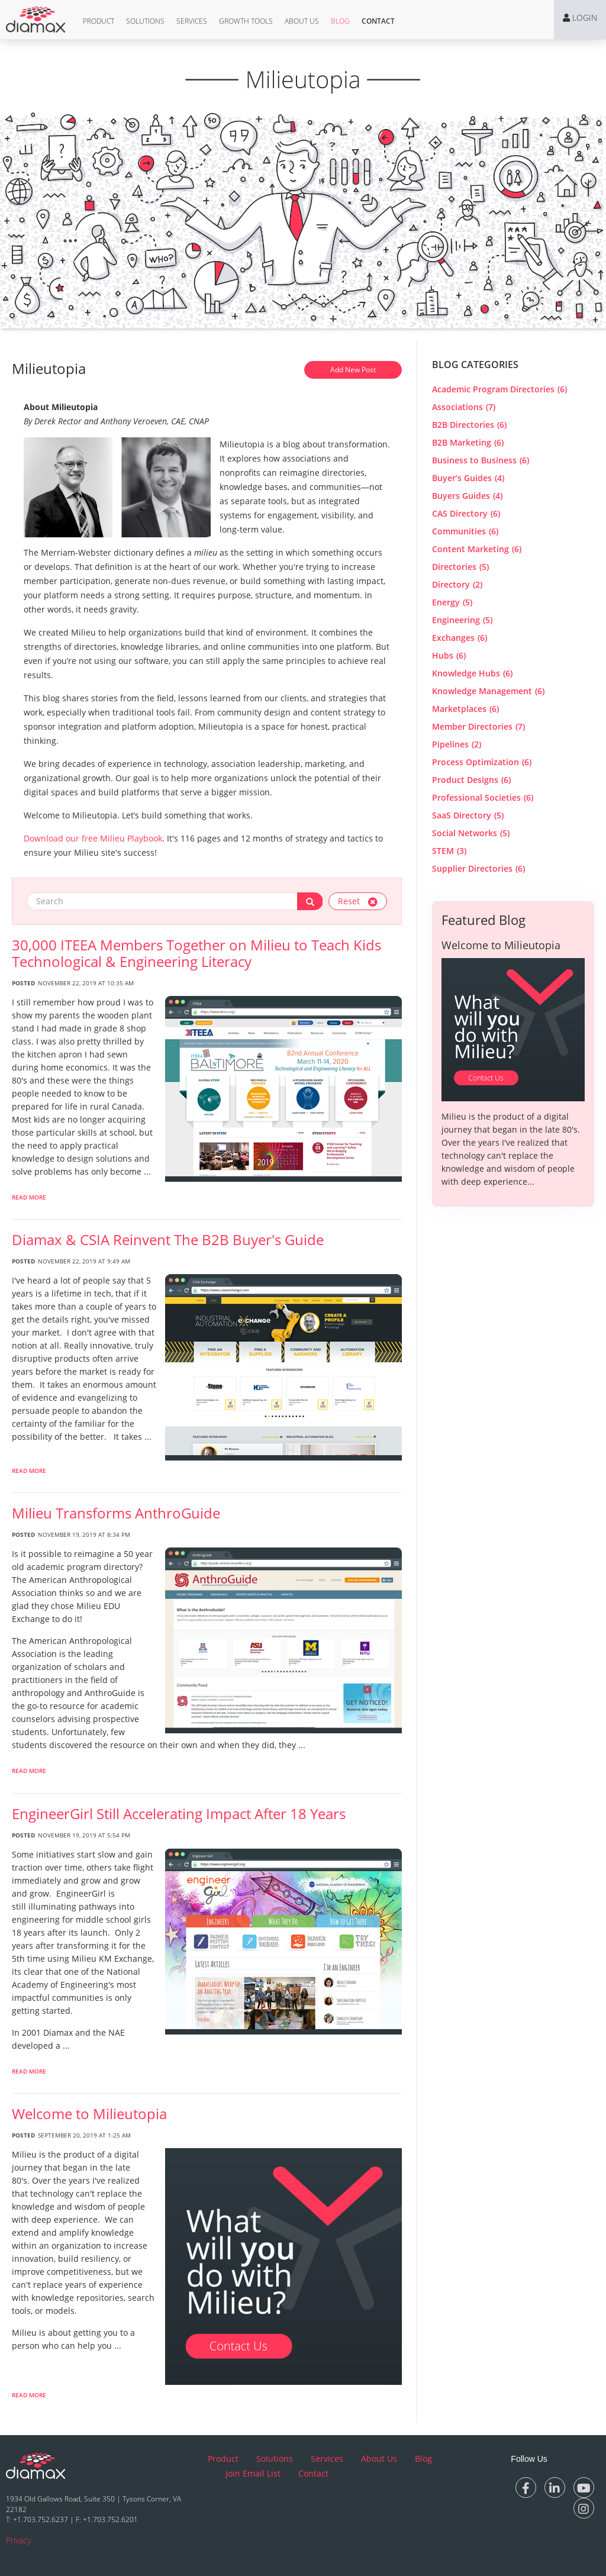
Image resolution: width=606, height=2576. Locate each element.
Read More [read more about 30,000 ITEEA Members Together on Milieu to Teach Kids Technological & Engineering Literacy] (29, 1197)
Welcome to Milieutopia (89, 2114)
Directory (457, 584)
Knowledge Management (488, 691)
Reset (358, 901)
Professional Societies (482, 797)
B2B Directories (469, 424)
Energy (452, 602)
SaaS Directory (468, 815)
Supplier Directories (478, 868)
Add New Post (353, 370)
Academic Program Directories (499, 389)
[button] (98, 21)
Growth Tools (246, 21)
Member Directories (478, 726)
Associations (463, 406)
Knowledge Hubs (472, 673)
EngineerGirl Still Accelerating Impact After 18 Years (179, 1814)
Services (191, 21)
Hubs (449, 655)
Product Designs (471, 779)
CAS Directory (466, 513)
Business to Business (480, 460)
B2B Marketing (468, 442)
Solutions (145, 21)
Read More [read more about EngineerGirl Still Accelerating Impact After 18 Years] (29, 2071)
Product (98, 21)
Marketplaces (465, 708)
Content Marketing (476, 548)
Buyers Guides (467, 495)
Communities (465, 531)
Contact (378, 21)
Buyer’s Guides (468, 477)
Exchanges (459, 637)
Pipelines (456, 744)
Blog (340, 21)
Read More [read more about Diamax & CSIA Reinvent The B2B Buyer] (29, 1470)
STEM (449, 850)
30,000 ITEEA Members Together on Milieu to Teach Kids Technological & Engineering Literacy (196, 953)
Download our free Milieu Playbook (93, 838)
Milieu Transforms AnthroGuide (116, 1513)
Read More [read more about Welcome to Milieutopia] (29, 2395)
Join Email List (253, 2473)
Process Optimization (481, 762)
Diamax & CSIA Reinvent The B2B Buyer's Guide (168, 1239)
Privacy (18, 2540)
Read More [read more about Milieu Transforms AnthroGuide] (29, 1770)
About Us (302, 21)
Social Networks (471, 833)
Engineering (462, 620)
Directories (460, 566)
